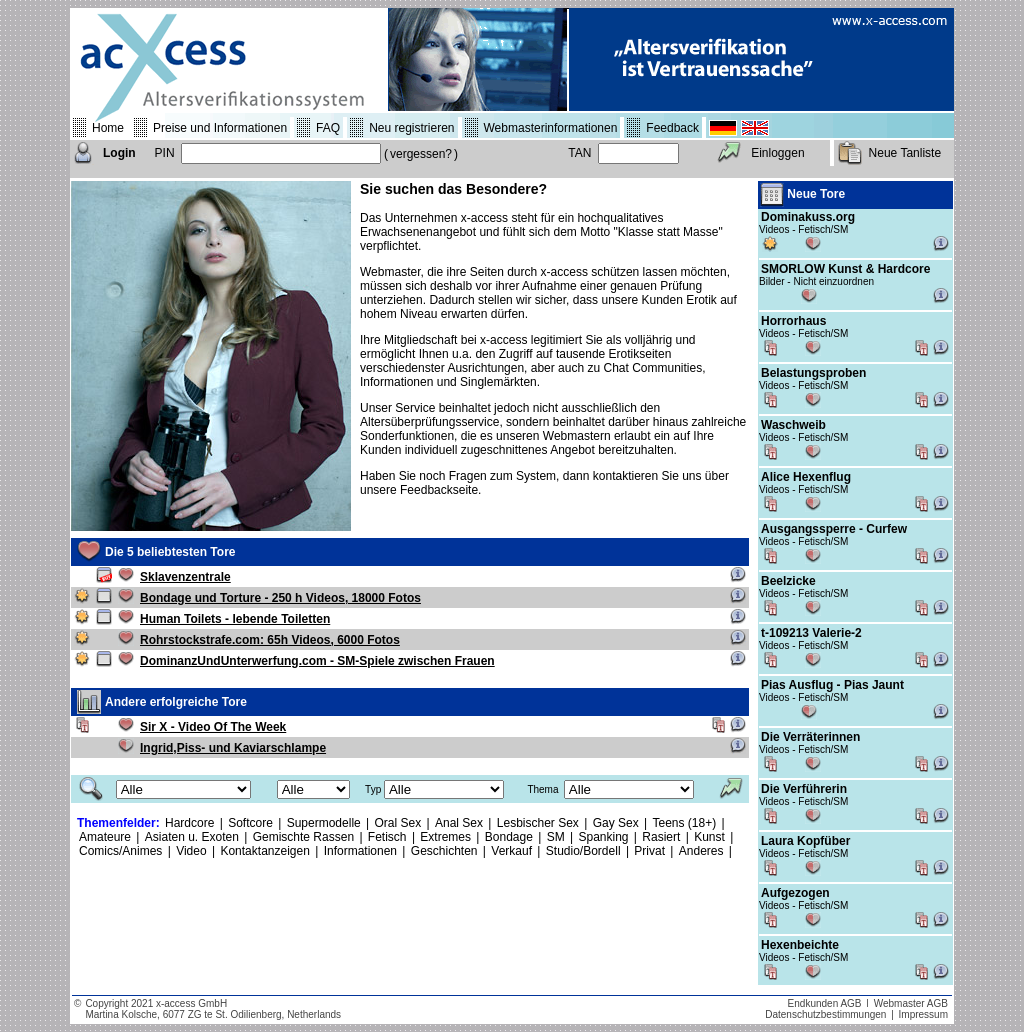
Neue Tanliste (905, 153)
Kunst (709, 837)
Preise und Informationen (220, 128)
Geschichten (444, 851)
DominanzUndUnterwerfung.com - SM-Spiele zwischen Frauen (317, 661)
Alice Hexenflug (806, 477)
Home (108, 128)
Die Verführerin (804, 789)
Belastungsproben (813, 373)
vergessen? (421, 154)
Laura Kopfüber (805, 841)
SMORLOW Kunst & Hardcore (845, 269)
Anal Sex (459, 823)
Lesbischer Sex (538, 823)
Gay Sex (616, 823)
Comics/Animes (120, 851)
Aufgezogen (795, 893)
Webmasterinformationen (551, 128)
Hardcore (189, 823)
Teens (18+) (685, 823)
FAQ (328, 128)
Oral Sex (398, 823)
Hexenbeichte (800, 945)
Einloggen (777, 153)
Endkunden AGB (825, 1003)
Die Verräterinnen (810, 737)
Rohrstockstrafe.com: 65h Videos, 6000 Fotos (270, 640)
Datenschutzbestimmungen (825, 1014)
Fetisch (387, 837)
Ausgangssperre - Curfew (834, 529)
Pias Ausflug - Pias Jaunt (832, 685)
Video (191, 851)
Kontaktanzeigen (264, 851)
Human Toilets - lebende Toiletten (235, 619)
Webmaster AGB (911, 1003)
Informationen (360, 851)
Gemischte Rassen (303, 837)
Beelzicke (788, 581)
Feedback (672, 128)
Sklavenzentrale (185, 577)
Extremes (445, 837)
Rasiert (661, 837)
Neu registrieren (411, 128)
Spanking (603, 837)
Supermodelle (324, 823)
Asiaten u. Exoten (192, 837)
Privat (649, 851)
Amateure (105, 837)
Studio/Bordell (583, 851)
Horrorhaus (793, 321)
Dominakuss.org (808, 217)
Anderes (701, 851)
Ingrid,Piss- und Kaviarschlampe (233, 748)
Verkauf (511, 851)
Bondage (509, 837)
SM (556, 837)
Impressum (923, 1014)
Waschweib (793, 425)
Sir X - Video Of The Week (213, 727)
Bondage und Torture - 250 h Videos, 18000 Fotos (280, 598)
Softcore (250, 823)
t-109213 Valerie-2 (811, 633)
